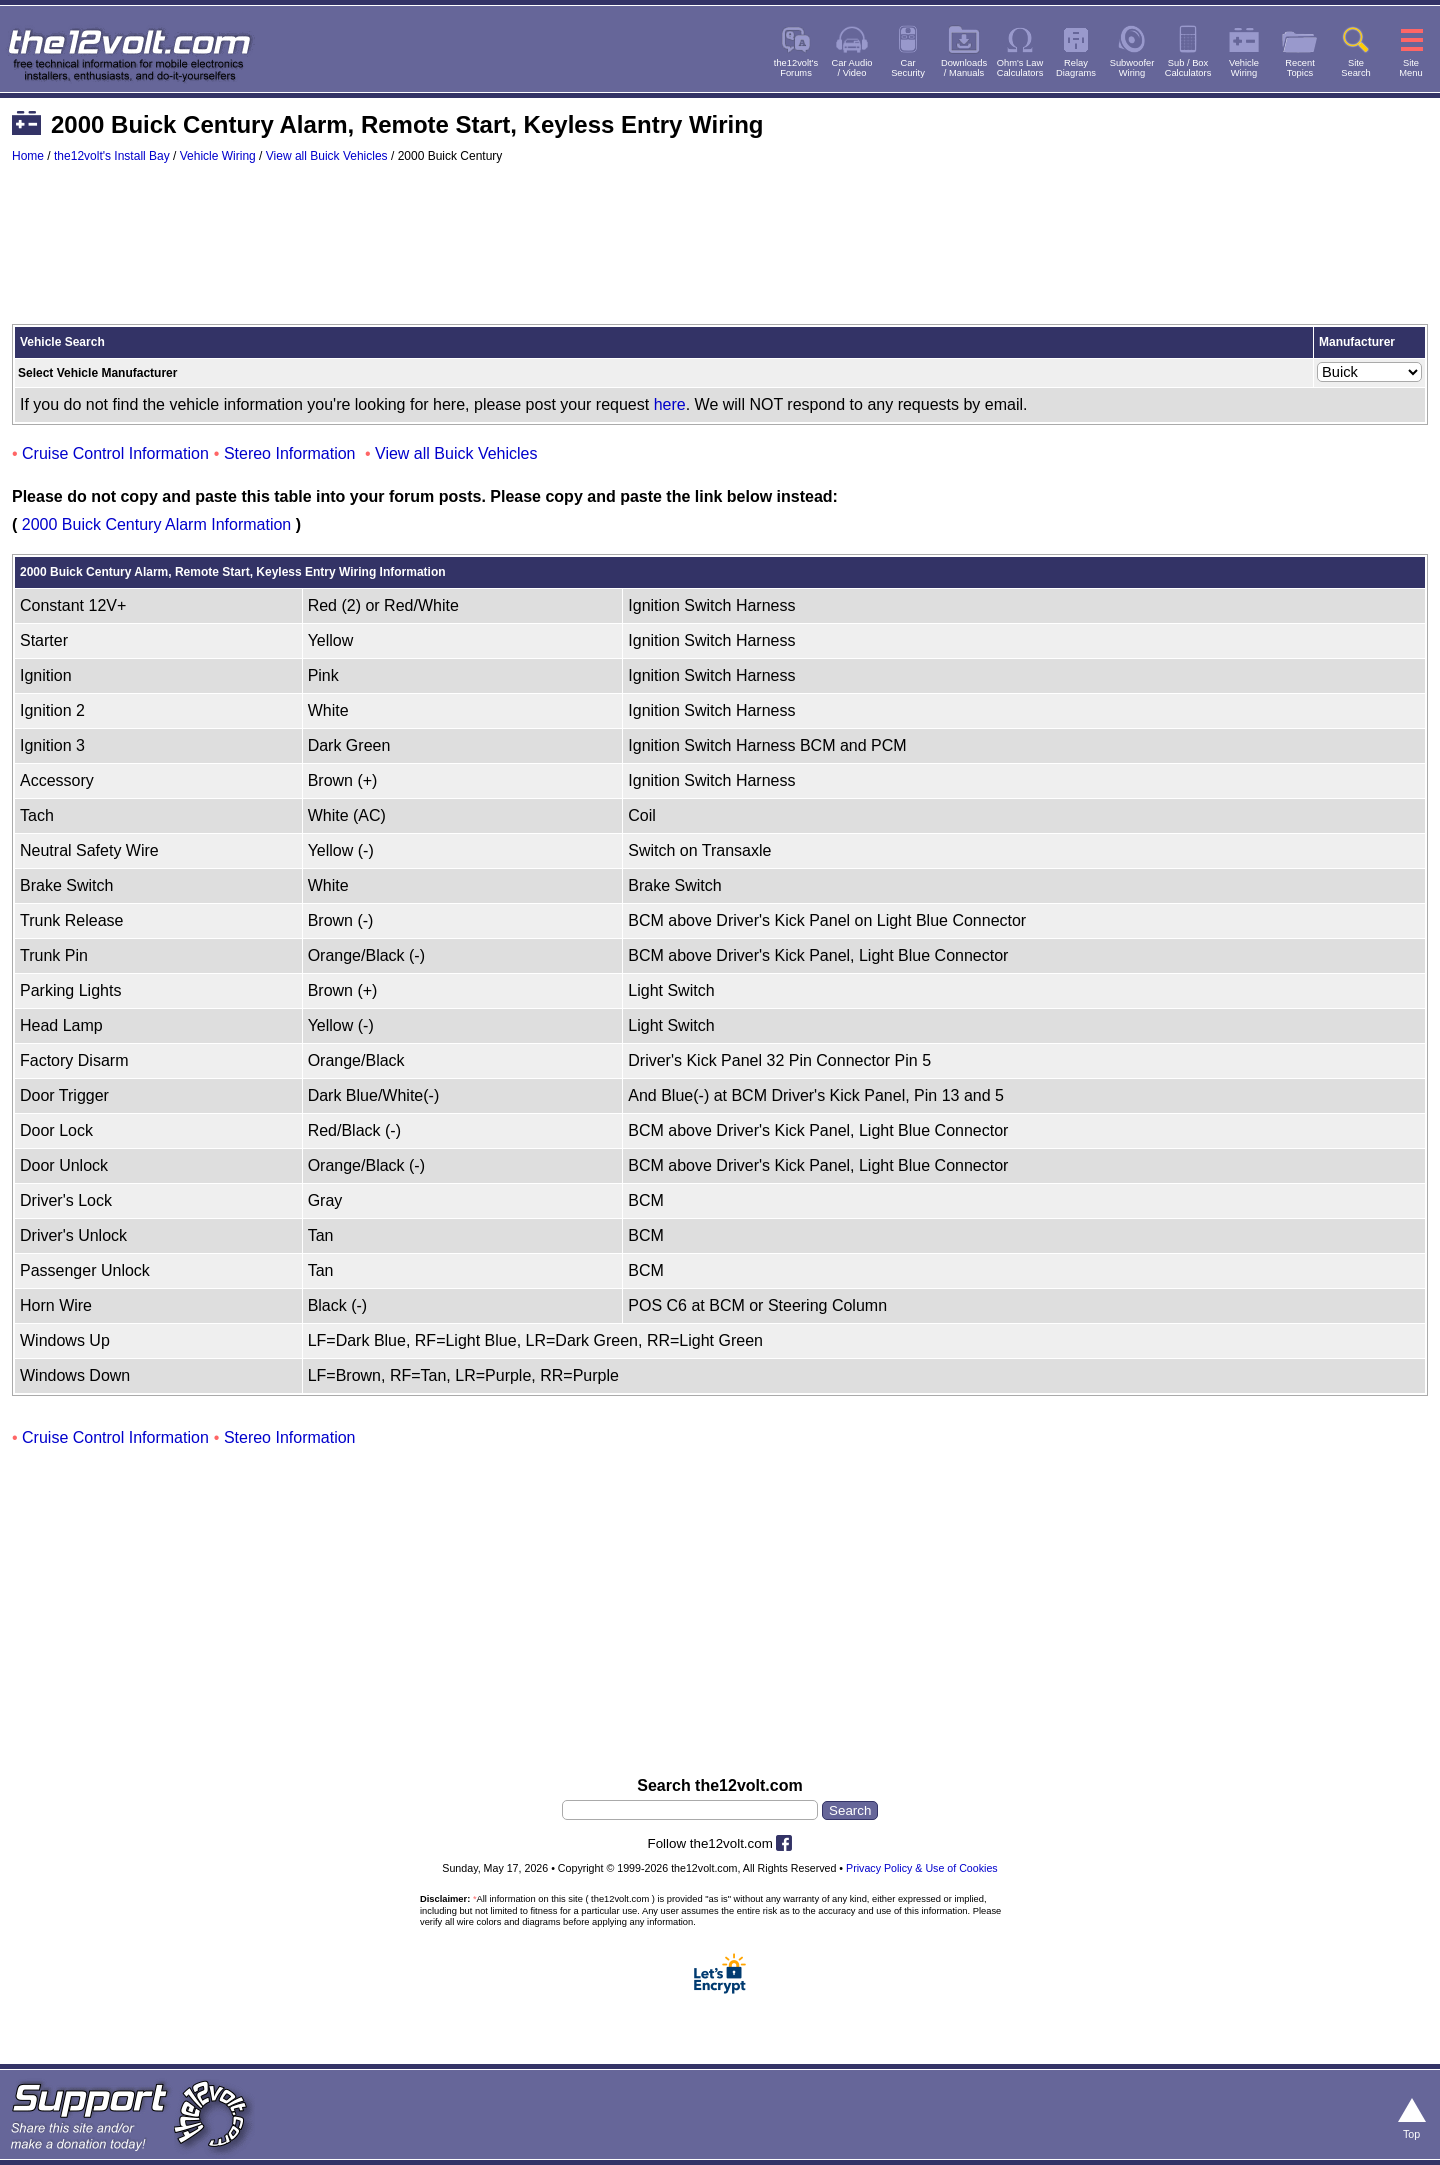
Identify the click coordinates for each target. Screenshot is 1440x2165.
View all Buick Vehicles (327, 156)
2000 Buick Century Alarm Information (156, 524)
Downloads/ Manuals (964, 68)
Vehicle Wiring (218, 156)
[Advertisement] (720, 253)
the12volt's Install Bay (112, 156)
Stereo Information (290, 453)
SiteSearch (1356, 68)
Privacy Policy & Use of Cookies (922, 1868)
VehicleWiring (1244, 68)
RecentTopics (1300, 68)
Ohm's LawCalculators (1020, 68)
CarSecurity (908, 68)
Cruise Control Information (115, 453)
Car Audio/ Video (852, 68)
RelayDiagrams (1076, 68)
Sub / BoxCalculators (1188, 68)
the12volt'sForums (796, 68)
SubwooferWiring (1132, 68)
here (670, 404)
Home (28, 156)
